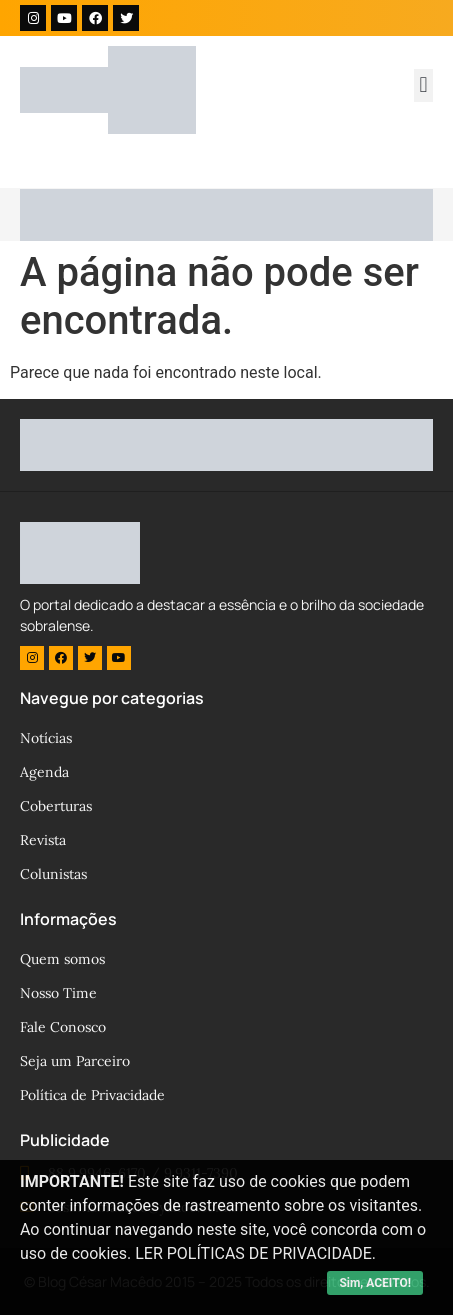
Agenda (44, 772)
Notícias (46, 738)
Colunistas (53, 874)
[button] (423, 85)
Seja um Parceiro (75, 1061)
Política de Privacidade (92, 1095)
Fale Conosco (63, 1027)
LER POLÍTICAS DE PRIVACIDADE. (255, 1253)
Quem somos (62, 959)
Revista (43, 840)
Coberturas (56, 806)
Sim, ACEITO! (375, 1283)
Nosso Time (58, 993)
